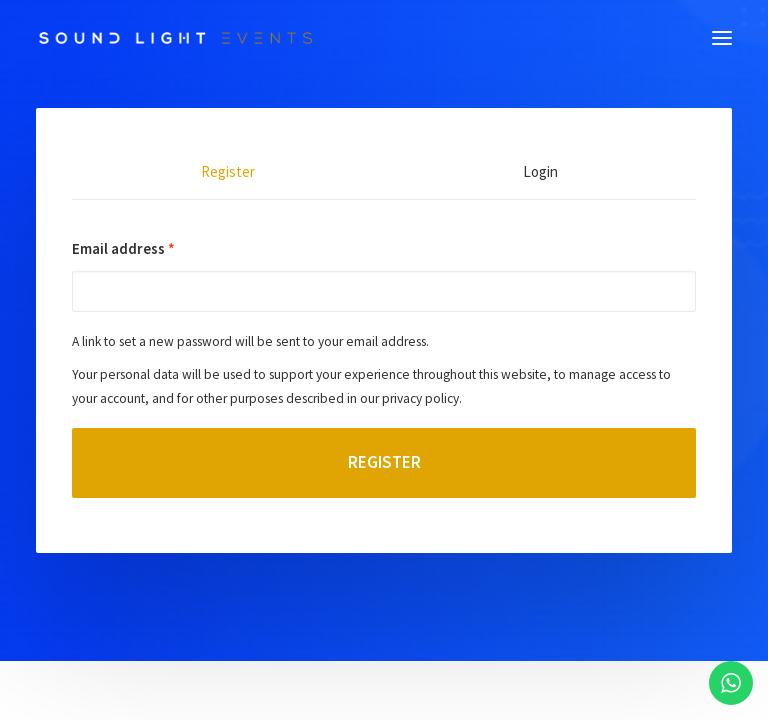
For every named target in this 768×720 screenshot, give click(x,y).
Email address (123, 248)
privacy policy (420, 398)
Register (384, 462)
